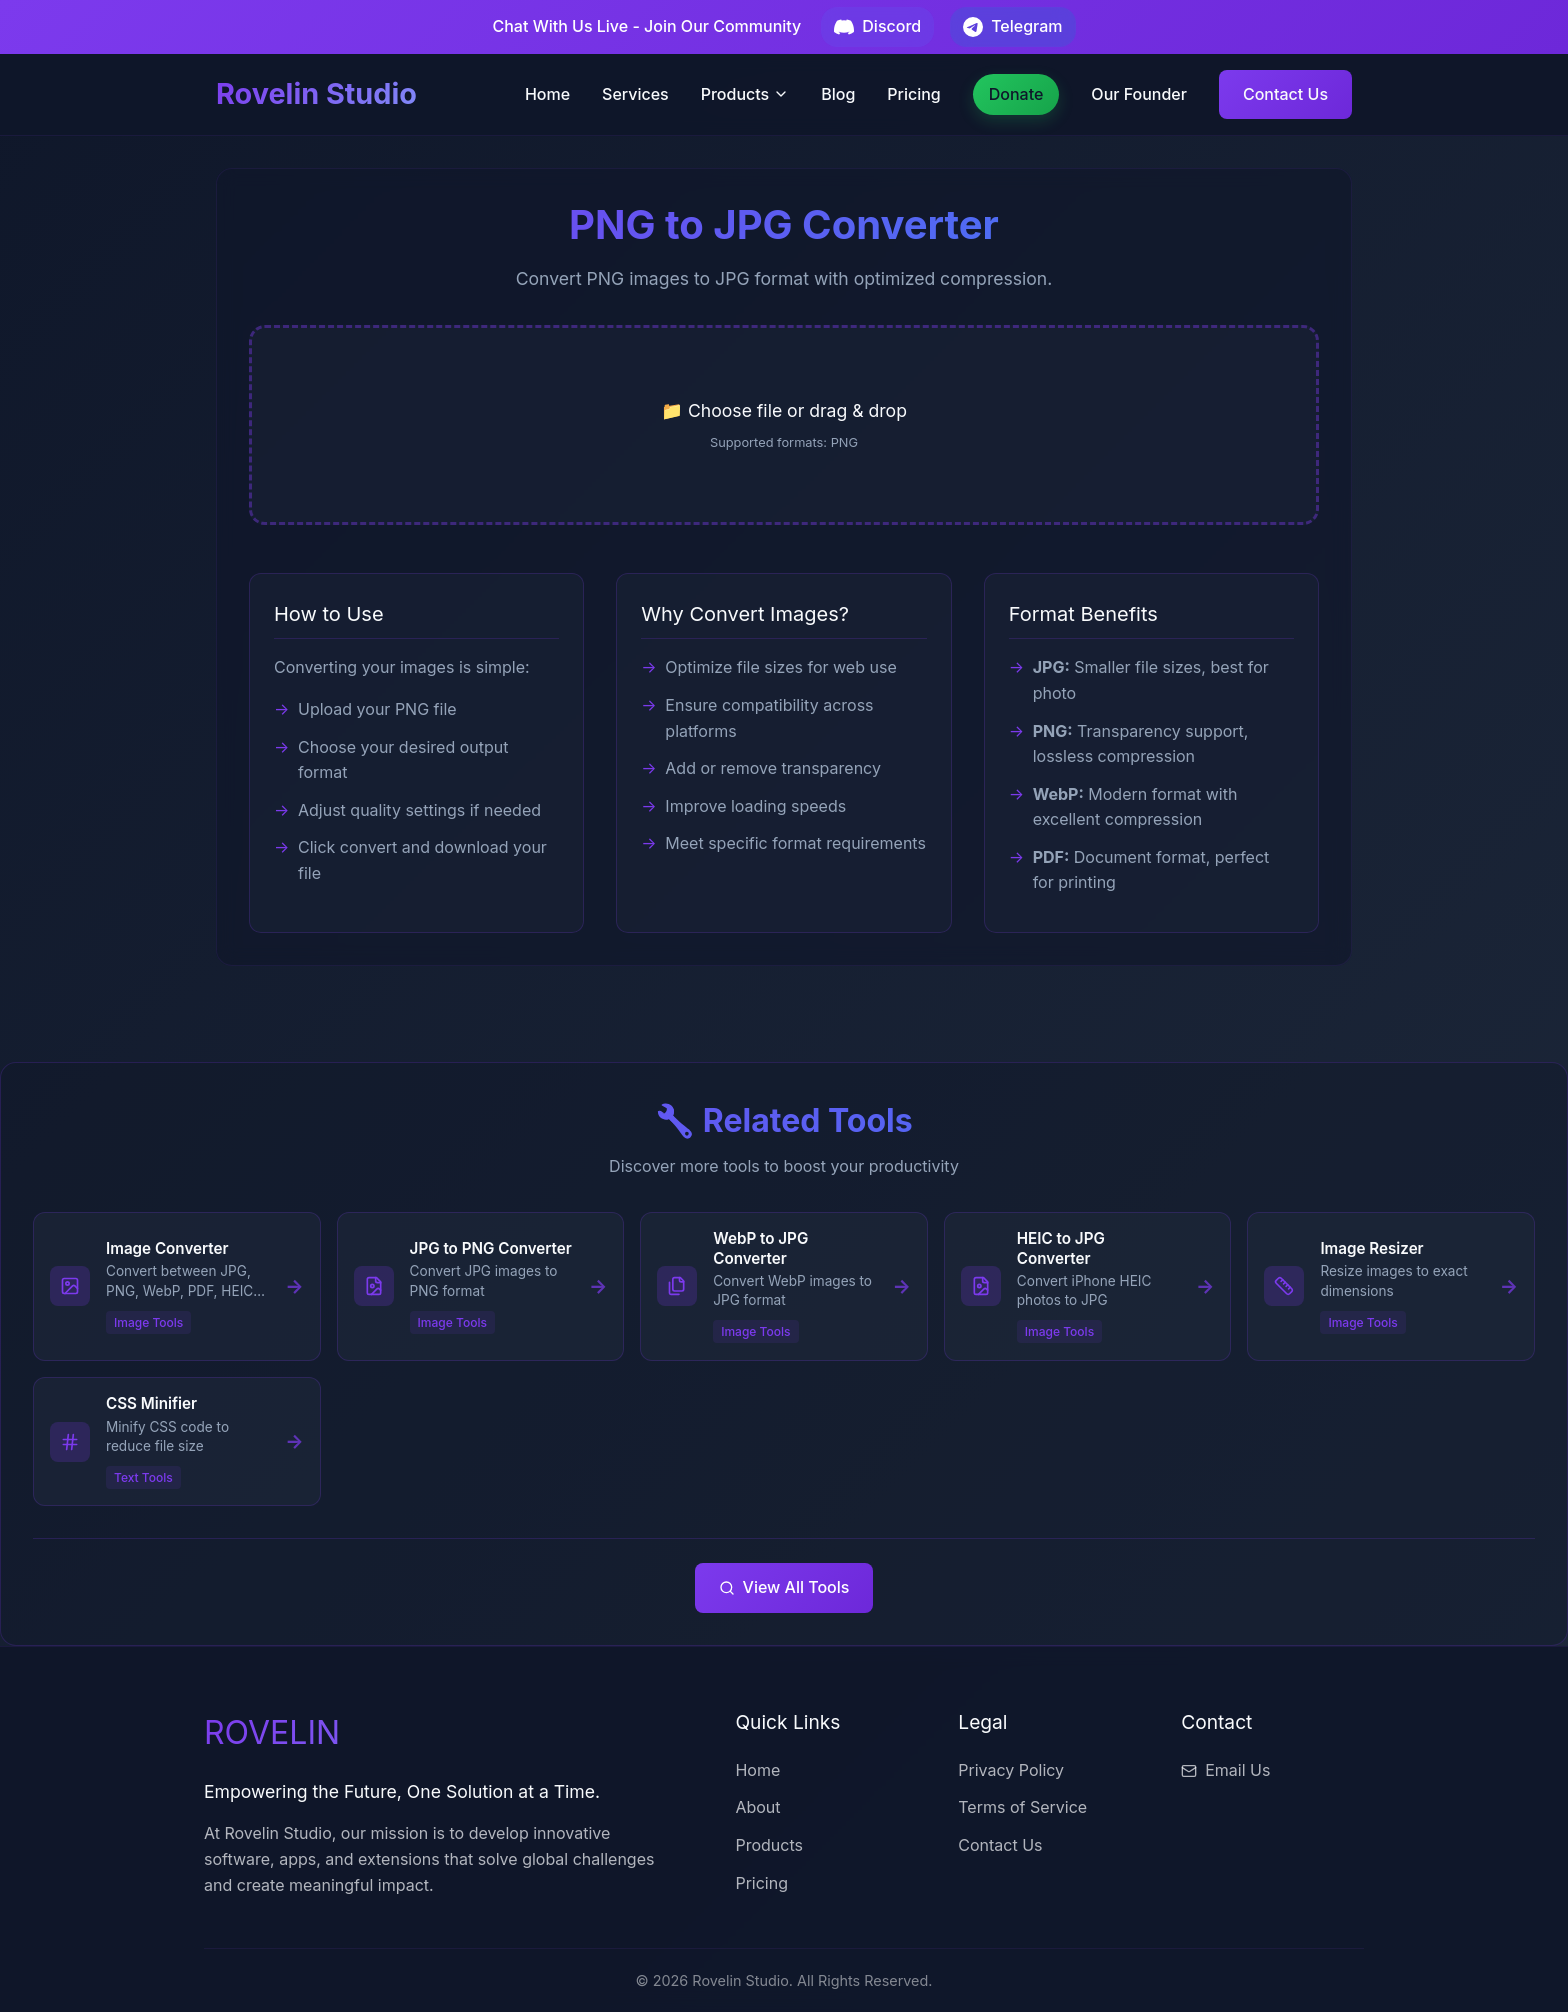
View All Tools (784, 1587)
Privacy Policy (1011, 1770)
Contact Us (1285, 94)
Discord (877, 26)
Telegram (1012, 26)
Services (635, 94)
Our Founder (1139, 94)
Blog (838, 94)
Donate (1016, 94)
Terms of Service (1022, 1807)
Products (745, 94)
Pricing (913, 94)
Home (547, 94)
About (757, 1807)
